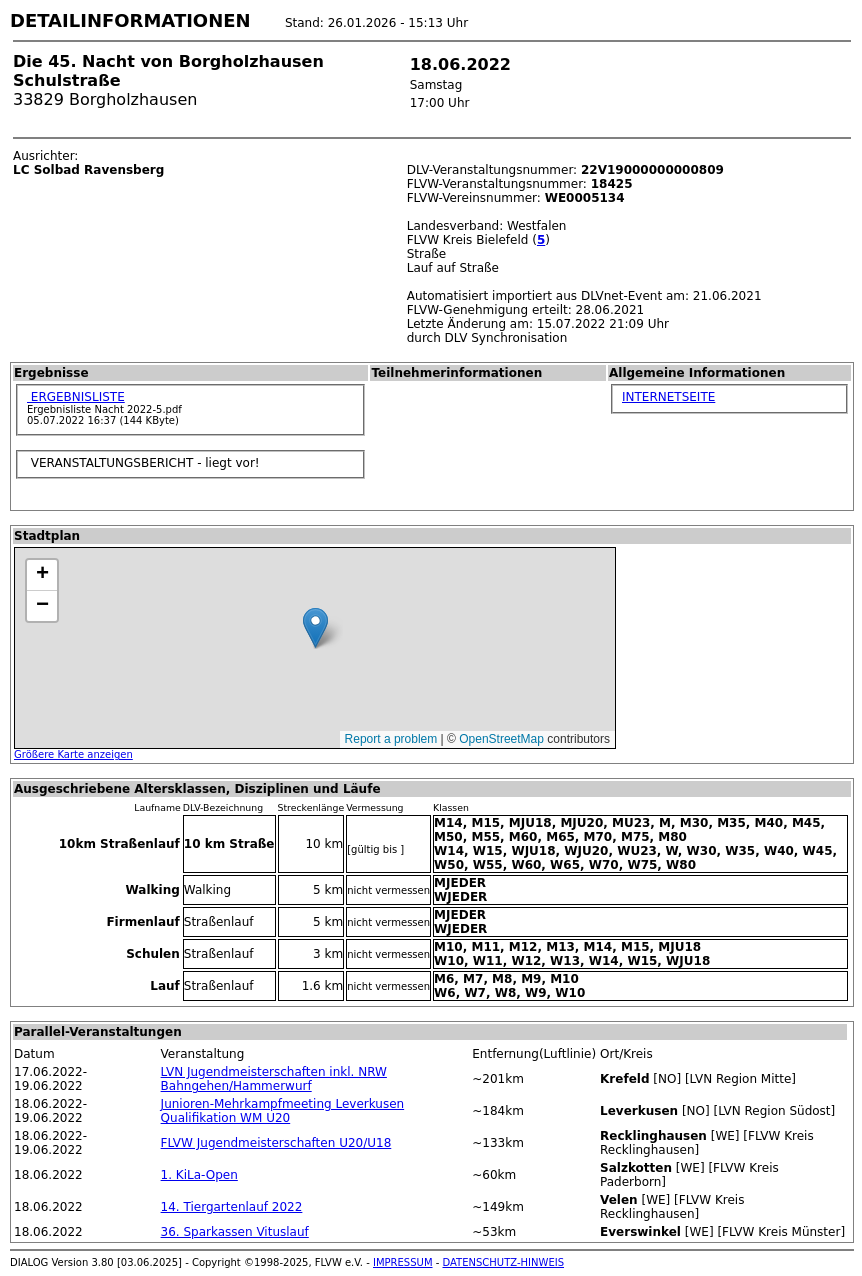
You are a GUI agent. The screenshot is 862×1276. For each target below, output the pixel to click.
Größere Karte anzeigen (73, 754)
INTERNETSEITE (668, 397)
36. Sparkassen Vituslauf (235, 1232)
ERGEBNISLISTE (76, 397)
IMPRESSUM (403, 1262)
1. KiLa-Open (199, 1175)
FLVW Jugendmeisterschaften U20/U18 (276, 1143)
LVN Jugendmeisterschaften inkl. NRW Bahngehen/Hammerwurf (274, 1079)
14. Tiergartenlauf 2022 (232, 1207)
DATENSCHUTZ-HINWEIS (504, 1262)
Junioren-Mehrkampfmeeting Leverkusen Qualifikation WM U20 (283, 1111)
